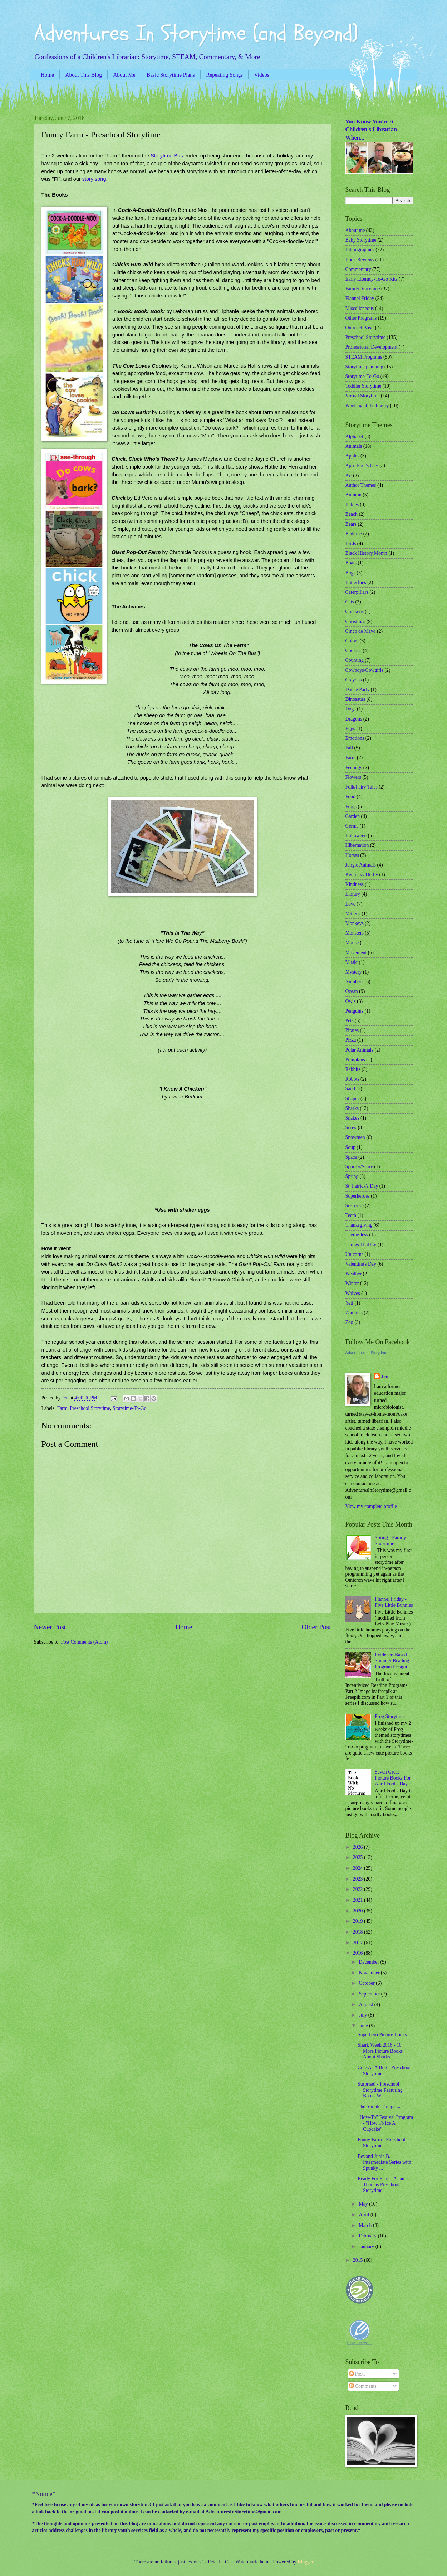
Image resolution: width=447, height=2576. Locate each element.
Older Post (316, 1627)
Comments (362, 2386)
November (370, 1972)
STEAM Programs (363, 357)
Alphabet (354, 436)
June (364, 2025)
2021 (358, 1900)
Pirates (352, 1030)
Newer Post (50, 1627)
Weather (353, 1273)
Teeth (350, 1215)
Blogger (305, 2562)
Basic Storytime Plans (171, 75)
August (366, 2004)
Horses (352, 855)
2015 (358, 2260)
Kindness (354, 884)
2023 (358, 1879)
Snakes (352, 1118)
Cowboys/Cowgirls (364, 670)
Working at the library (367, 405)
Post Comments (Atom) (84, 1642)
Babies (352, 504)
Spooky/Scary (359, 1166)
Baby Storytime (361, 240)
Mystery (353, 972)
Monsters (354, 933)
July (363, 2015)
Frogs (351, 806)
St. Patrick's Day (361, 1186)
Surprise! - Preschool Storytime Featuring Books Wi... (380, 2090)
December (369, 1962)
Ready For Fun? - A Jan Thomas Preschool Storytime (381, 2184)
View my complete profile (371, 1506)
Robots (352, 1079)
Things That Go (361, 1244)
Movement (356, 952)
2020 (358, 1910)
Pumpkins (355, 1059)
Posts (357, 2374)
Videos (261, 75)
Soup (350, 1147)
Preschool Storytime (90, 1408)
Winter (352, 1283)
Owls (350, 1001)
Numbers (354, 981)
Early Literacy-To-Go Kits (371, 279)
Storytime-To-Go (130, 1408)
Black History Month (366, 553)
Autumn (353, 495)
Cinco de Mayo (360, 631)
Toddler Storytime (363, 386)
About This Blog (83, 75)
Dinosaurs (355, 699)
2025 (358, 1857)
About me (355, 230)
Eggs (350, 728)
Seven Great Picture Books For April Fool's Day (393, 1777)
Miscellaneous (359, 308)
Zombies (354, 1312)
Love (350, 904)
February (368, 2235)
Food (350, 796)
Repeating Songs (224, 75)
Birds (350, 543)
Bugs (350, 573)
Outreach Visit (359, 327)
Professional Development (371, 347)
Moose (352, 942)
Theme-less (356, 1234)
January (367, 2246)
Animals (353, 446)
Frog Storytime (390, 1716)
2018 (358, 1932)
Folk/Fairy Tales (361, 787)
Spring (352, 1176)
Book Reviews (359, 259)
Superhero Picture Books (382, 2034)
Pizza (350, 1040)
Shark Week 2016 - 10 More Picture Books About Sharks (380, 2051)
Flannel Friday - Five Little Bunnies (394, 1602)
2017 (358, 1942)
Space (351, 1157)
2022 (358, 1889)
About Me (124, 75)
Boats (351, 563)
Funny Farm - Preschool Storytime (382, 2142)
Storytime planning (364, 366)
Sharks (352, 1108)
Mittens (352, 913)
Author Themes (360, 485)
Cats (349, 602)
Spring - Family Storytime (390, 1540)
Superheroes (357, 1196)
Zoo (349, 1322)
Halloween (356, 835)
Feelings (353, 767)
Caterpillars (356, 592)
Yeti (349, 1303)
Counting (354, 660)
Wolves (352, 1293)
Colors (352, 641)
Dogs (350, 709)
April (364, 2214)
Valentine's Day (360, 1264)
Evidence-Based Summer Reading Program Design (392, 1660)
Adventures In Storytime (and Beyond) (196, 33)
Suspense (354, 1205)
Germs (352, 826)
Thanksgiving (359, 1225)
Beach (351, 514)
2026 (358, 1847)
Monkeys (354, 923)
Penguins (354, 1011)
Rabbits (352, 1069)
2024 (358, 1868)
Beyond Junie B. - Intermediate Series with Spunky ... (384, 2162)
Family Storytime (362, 288)
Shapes (352, 1098)
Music (351, 962)
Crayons (353, 680)
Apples (352, 456)
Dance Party (357, 689)
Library (352, 894)
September (370, 1994)
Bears (351, 524)
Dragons (353, 719)
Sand (350, 1088)
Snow (351, 1127)
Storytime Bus (167, 156)
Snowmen (355, 1137)
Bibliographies (359, 249)
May (364, 2204)
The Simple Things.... (379, 2106)
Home (47, 75)
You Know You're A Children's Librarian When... (371, 129)
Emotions (354, 738)
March (366, 2225)
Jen (385, 1376)
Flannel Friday (359, 298)
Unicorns (354, 1254)
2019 (358, 1921)
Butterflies (355, 582)
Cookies (353, 650)
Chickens (354, 611)
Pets (349, 1020)
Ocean (351, 991)
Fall (349, 748)
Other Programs (361, 318)
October (367, 1983)
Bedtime (353, 534)
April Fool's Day (361, 465)
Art (348, 475)
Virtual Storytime (362, 395)
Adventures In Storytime (366, 1352)
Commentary (358, 269)
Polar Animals (359, 1050)
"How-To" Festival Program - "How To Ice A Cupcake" (385, 2123)
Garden (352, 816)
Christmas (355, 621)
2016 (358, 1953)
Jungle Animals (360, 865)
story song (94, 179)
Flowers (353, 777)
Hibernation (357, 845)
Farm (62, 1408)
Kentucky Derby (361, 874)
